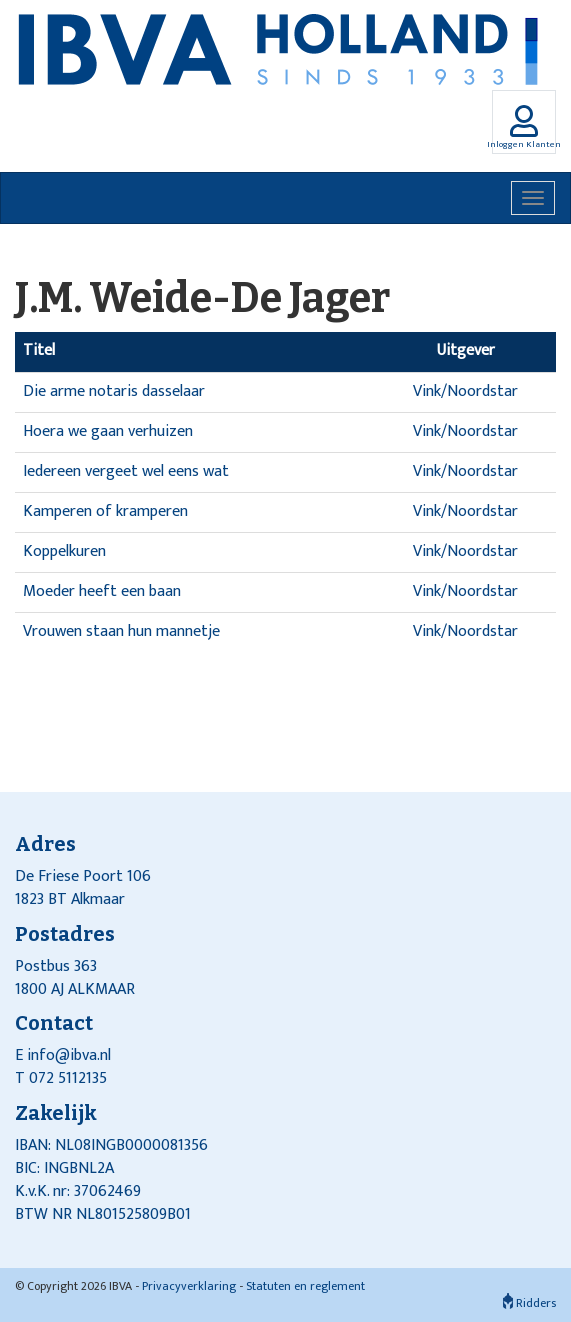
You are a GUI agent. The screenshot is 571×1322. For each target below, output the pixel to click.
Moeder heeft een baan (102, 591)
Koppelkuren (64, 551)
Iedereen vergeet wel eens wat (126, 471)
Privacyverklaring (189, 1286)
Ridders (529, 1303)
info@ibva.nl (69, 1055)
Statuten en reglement (305, 1286)
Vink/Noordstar (465, 391)
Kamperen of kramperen (105, 511)
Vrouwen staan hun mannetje (121, 631)
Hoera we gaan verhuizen (108, 431)
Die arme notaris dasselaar (114, 391)
